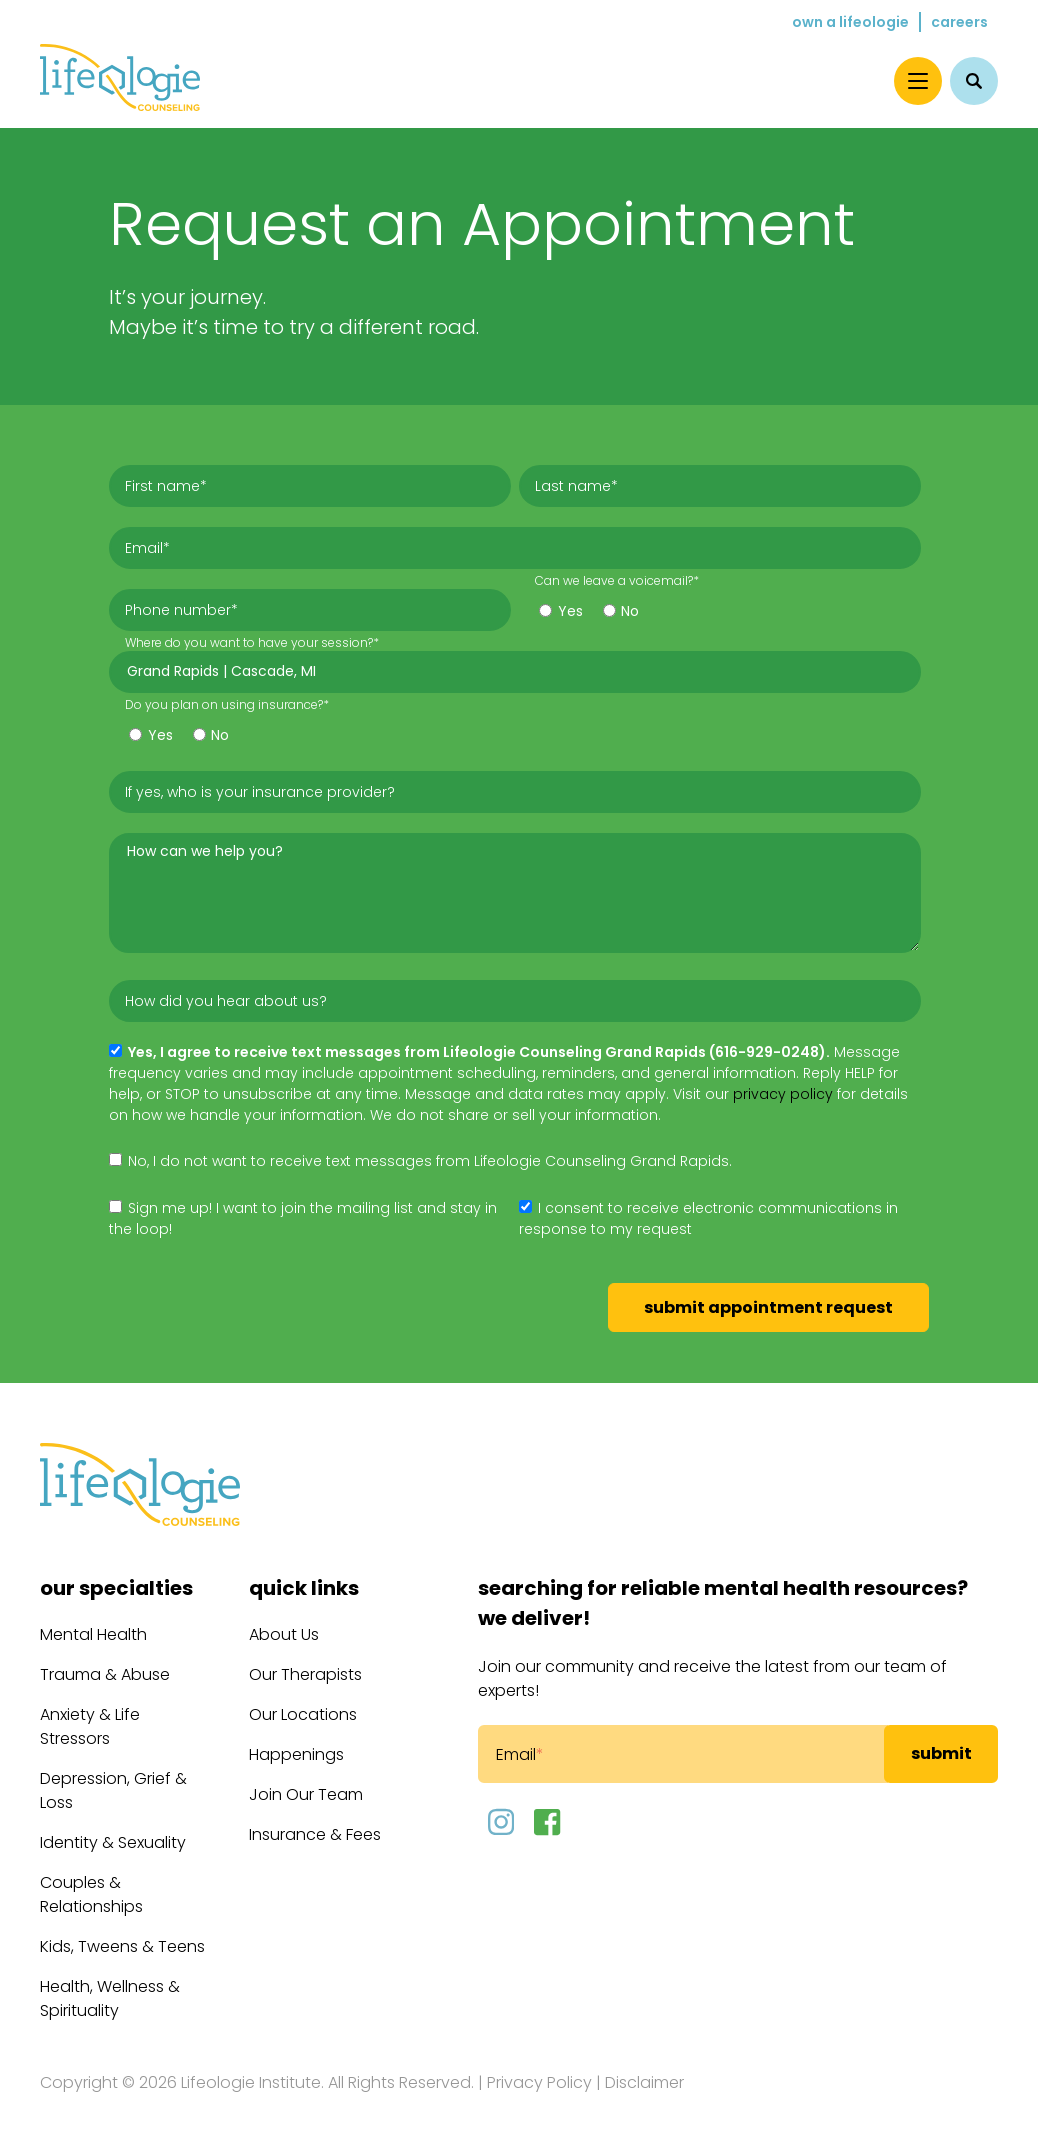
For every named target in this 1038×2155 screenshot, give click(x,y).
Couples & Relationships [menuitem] (91, 1894)
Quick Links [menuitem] (304, 1588)
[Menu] (918, 81)
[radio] (561, 613)
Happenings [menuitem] (296, 1754)
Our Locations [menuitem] (303, 1714)
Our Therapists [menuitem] (305, 1674)
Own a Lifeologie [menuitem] (850, 22)
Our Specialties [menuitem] (116, 1588)
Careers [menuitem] (959, 22)
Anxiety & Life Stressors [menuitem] (90, 1726)
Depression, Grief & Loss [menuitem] (113, 1790)
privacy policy (783, 1094)
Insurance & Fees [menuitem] (315, 1834)
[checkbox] (720, 608)
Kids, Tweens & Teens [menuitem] (122, 1946)
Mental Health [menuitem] (93, 1634)
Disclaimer (644, 2082)
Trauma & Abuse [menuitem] (105, 1674)
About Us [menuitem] (284, 1634)
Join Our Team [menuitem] (306, 1794)
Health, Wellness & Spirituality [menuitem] (110, 1998)
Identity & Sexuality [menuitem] (113, 1842)
